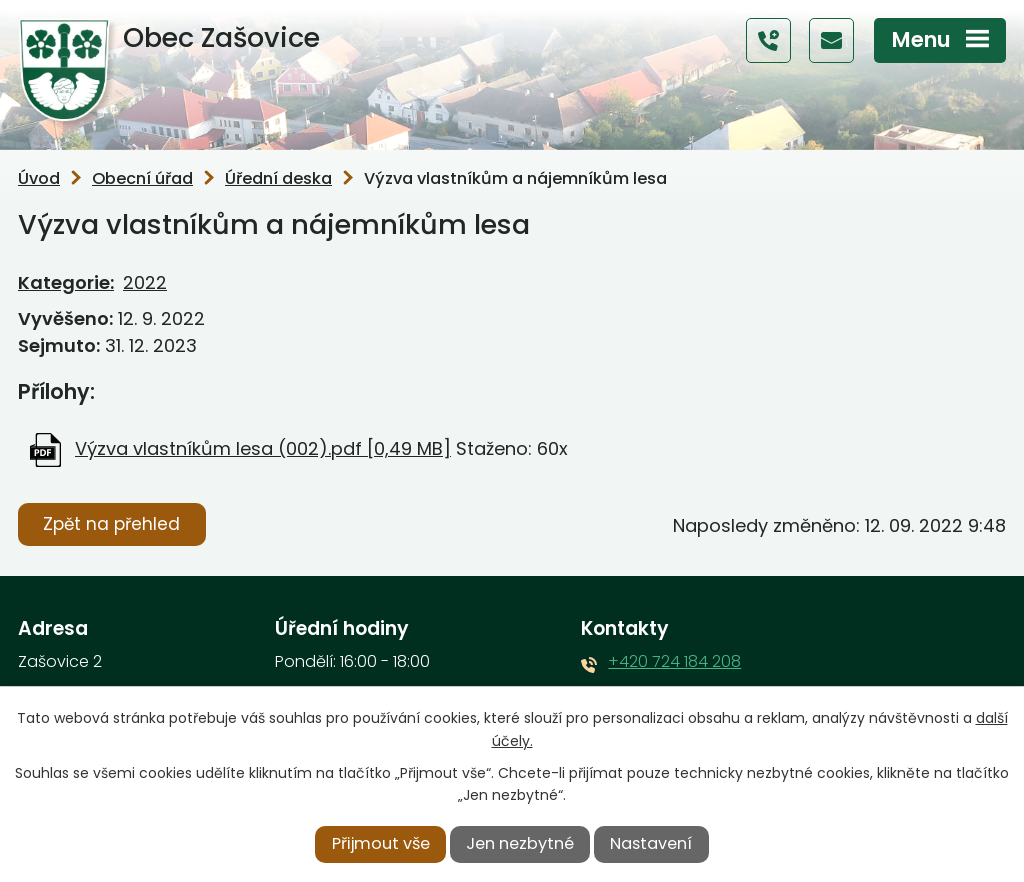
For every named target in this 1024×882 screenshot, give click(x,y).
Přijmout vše (381, 843)
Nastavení (651, 843)
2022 (145, 282)
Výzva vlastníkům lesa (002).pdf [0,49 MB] (263, 448)
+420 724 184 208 (674, 661)
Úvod (39, 178)
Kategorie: (66, 282)
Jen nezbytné (520, 843)
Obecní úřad (142, 178)
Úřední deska (278, 178)
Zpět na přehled (111, 524)
